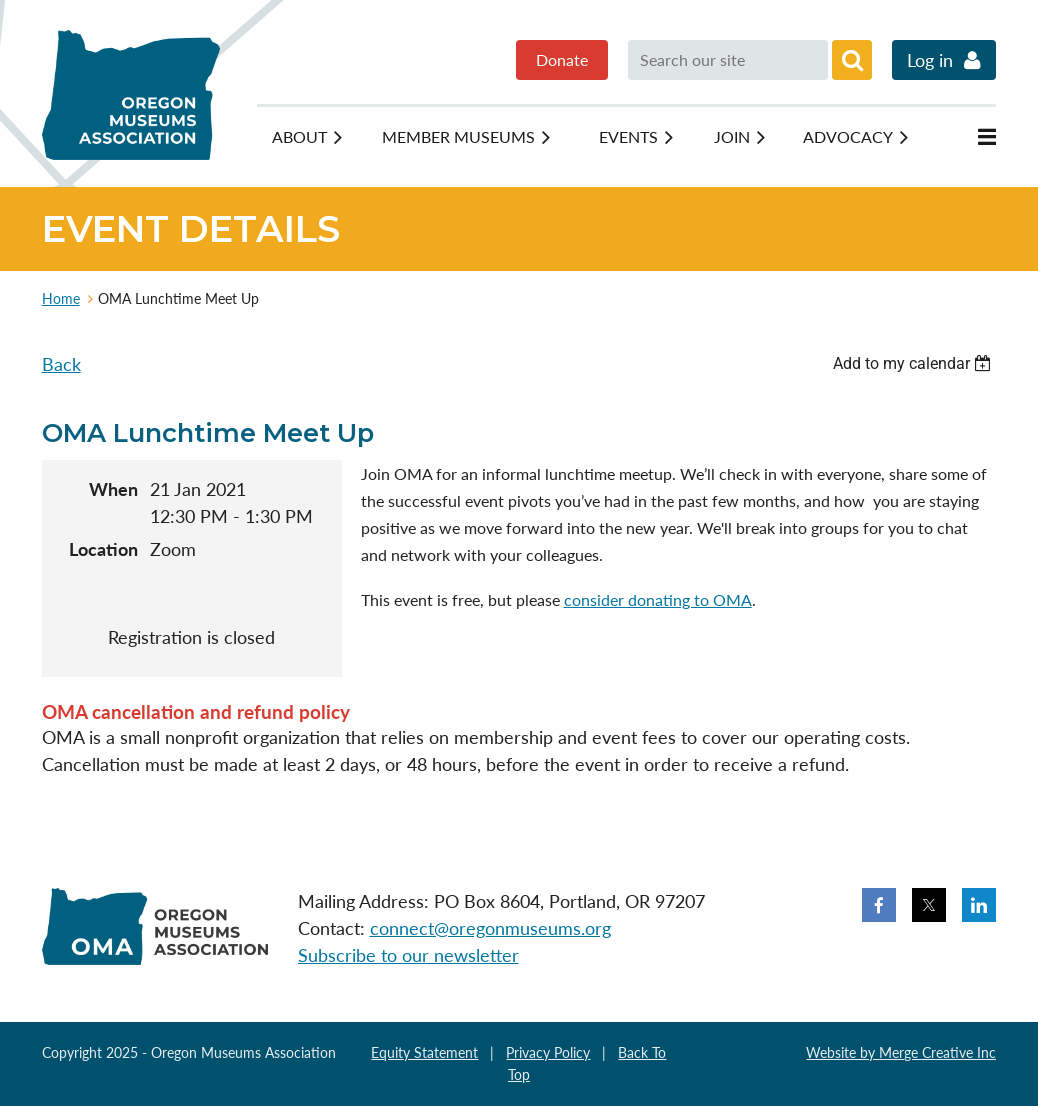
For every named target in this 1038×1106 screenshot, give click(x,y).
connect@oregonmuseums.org (490, 928)
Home (61, 298)
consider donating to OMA (658, 599)
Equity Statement (424, 1052)
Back (61, 364)
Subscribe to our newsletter (408, 955)
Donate (562, 59)
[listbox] (915, 363)
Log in (930, 60)
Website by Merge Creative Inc (901, 1052)
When (113, 489)
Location (103, 549)
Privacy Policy (548, 1052)
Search (852, 60)
